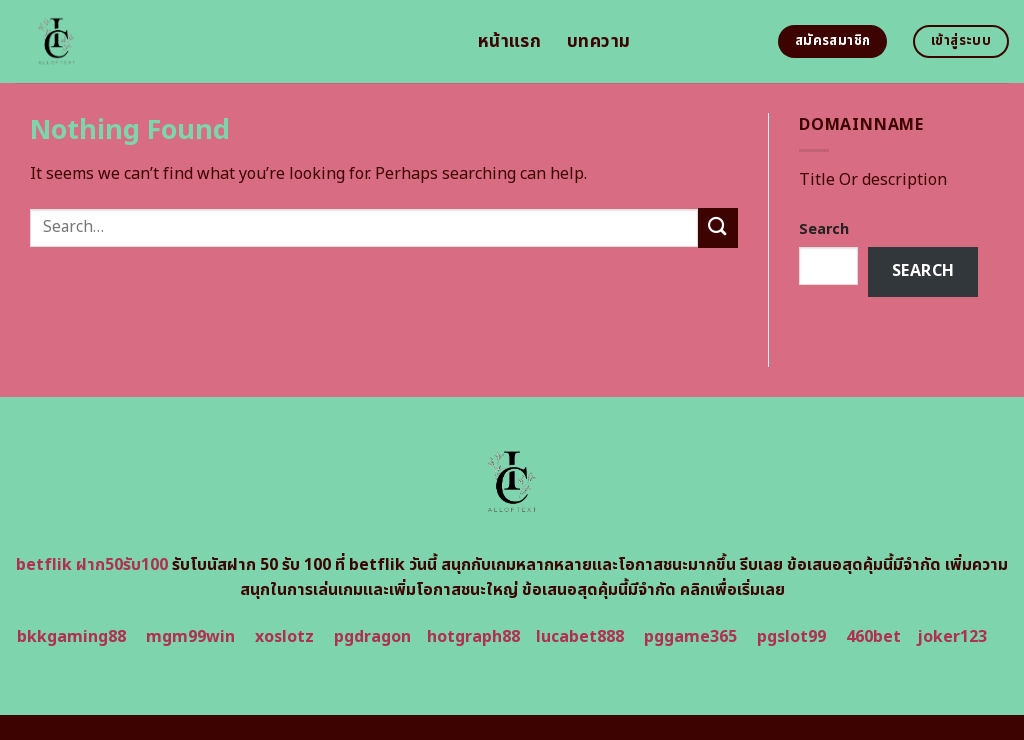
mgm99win (190, 637)
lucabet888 (580, 637)
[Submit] (718, 227)
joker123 (952, 637)
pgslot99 (791, 637)
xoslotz (284, 637)
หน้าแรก (509, 41)
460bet (873, 637)
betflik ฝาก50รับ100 (92, 565)
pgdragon (372, 637)
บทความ (598, 41)
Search (824, 229)
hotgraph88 (473, 637)
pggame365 (690, 637)
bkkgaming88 (71, 637)
